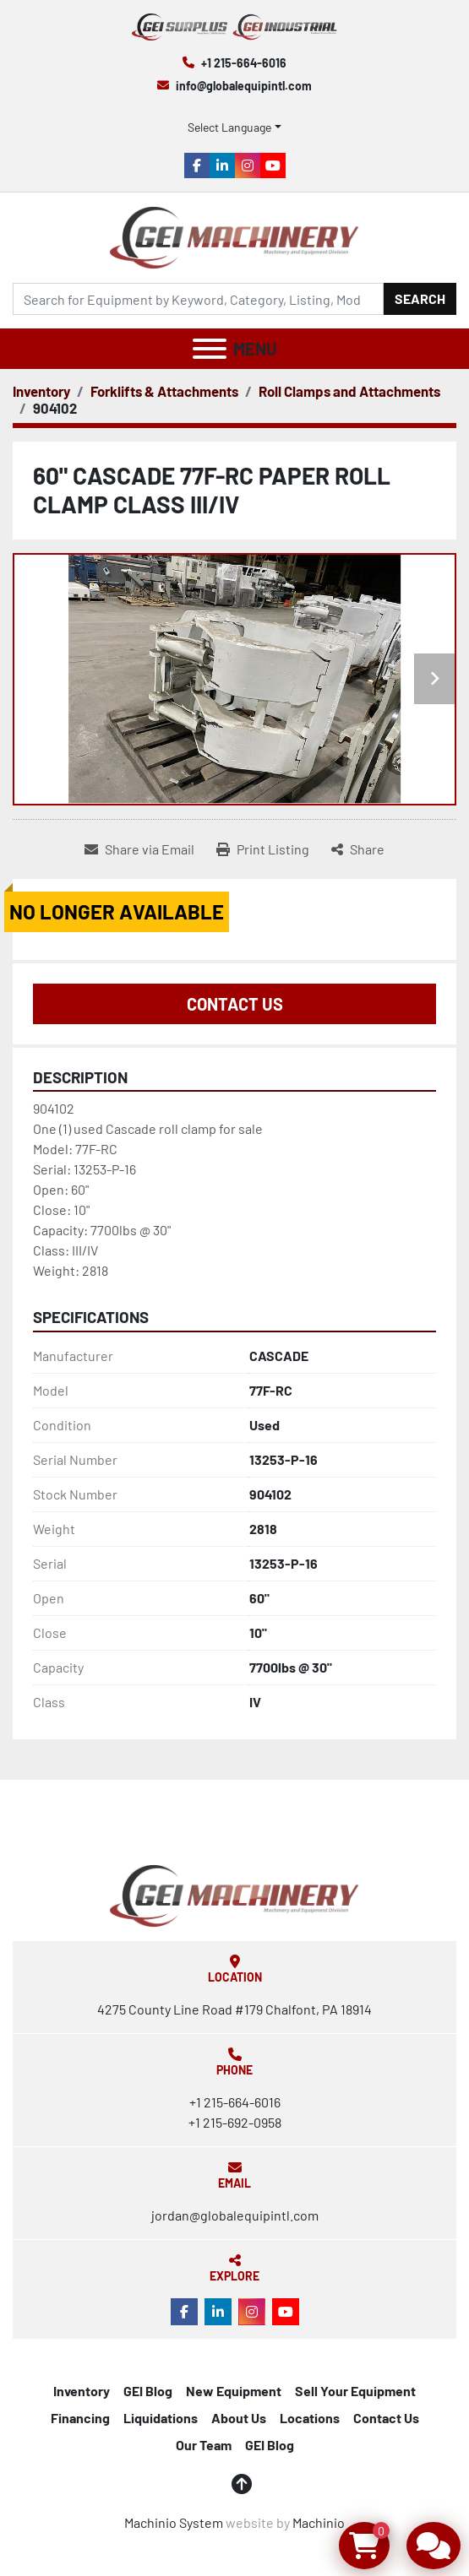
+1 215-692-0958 (234, 2122)
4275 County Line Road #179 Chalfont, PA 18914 (234, 2009)
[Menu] (209, 348)
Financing (80, 2418)
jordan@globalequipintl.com (235, 2215)
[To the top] (242, 2484)
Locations (310, 2418)
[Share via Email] (139, 849)
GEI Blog (147, 2391)
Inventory (81, 2391)
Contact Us (235, 1004)
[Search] (198, 299)
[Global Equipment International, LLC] (234, 1893)
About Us (238, 2418)
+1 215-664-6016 (243, 63)
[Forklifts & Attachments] (164, 390)
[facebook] (197, 165)
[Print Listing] (262, 849)
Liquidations (160, 2418)
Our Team (204, 2445)
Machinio (318, 2522)
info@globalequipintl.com (244, 86)
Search (420, 298)
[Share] (357, 849)
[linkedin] (222, 165)
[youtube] (273, 165)
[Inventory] (41, 390)
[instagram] (247, 165)
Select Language (229, 127)
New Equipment (233, 2391)
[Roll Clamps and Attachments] (349, 390)
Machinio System (173, 2522)
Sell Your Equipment (355, 2391)
